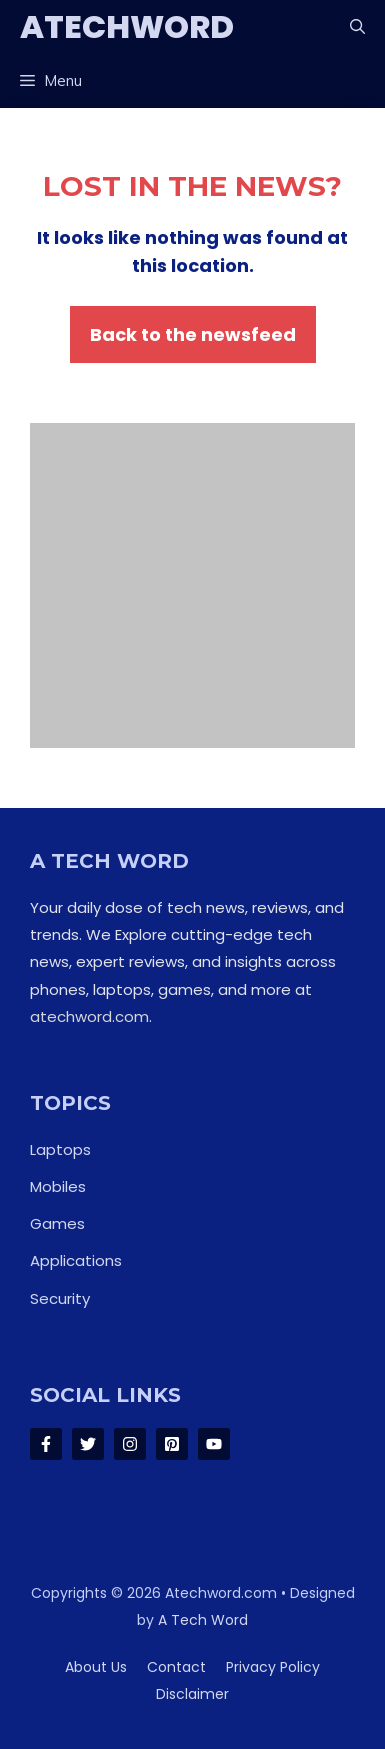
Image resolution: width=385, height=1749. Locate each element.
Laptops (60, 1149)
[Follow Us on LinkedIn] (172, 1444)
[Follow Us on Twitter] (88, 1444)
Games (57, 1223)
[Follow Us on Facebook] (46, 1444)
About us (96, 1667)
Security (60, 1298)
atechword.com (89, 1016)
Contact (176, 1667)
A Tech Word (203, 1620)
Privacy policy (273, 1667)
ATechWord (127, 26)
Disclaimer (192, 1694)
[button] (357, 27)
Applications (76, 1260)
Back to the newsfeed (193, 334)
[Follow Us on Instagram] (130, 1444)
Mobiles (58, 1186)
